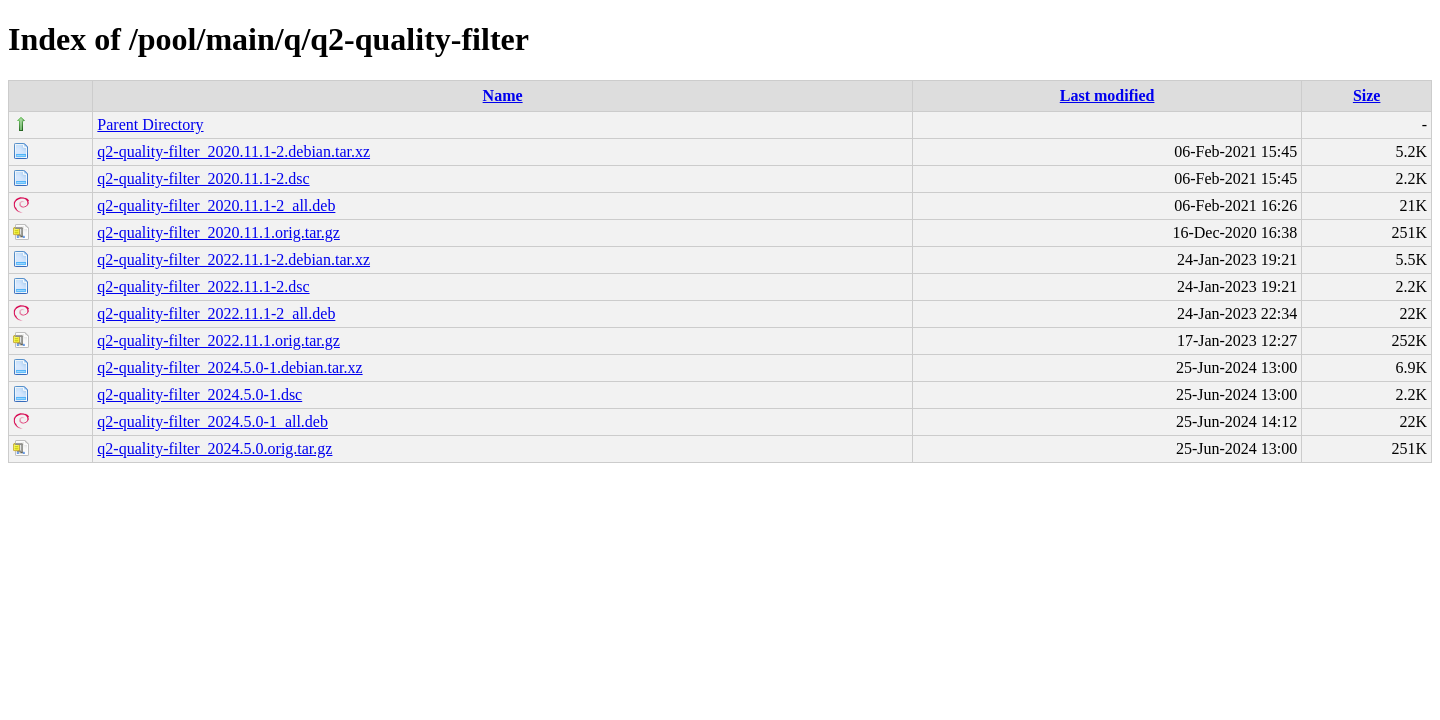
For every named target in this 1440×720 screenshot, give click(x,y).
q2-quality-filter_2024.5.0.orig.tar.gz (214, 448)
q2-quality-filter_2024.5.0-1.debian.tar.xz (229, 367)
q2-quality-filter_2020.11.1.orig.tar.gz (218, 232)
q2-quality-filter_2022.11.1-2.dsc (203, 286)
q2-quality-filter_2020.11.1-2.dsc (203, 178)
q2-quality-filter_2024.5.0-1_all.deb (212, 421)
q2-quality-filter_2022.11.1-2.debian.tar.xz (233, 259)
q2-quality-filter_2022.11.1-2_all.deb (216, 313)
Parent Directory (150, 124)
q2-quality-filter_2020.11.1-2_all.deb (216, 205)
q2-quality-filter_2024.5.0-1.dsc (199, 394)
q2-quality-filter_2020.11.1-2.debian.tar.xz (233, 151)
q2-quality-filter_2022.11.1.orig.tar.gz (218, 340)
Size (1367, 95)
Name (503, 95)
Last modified (1107, 95)
